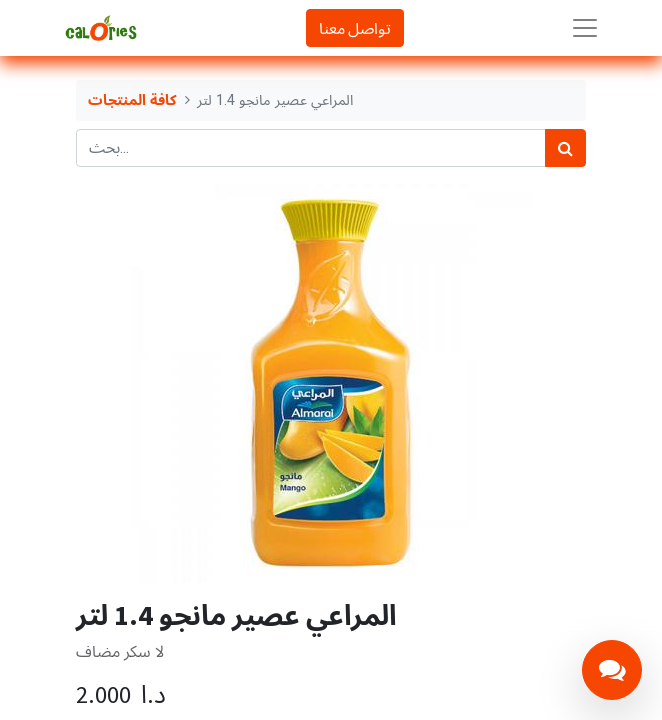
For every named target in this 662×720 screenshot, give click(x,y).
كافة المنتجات (132, 100)
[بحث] (565, 148)
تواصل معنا (355, 28)
